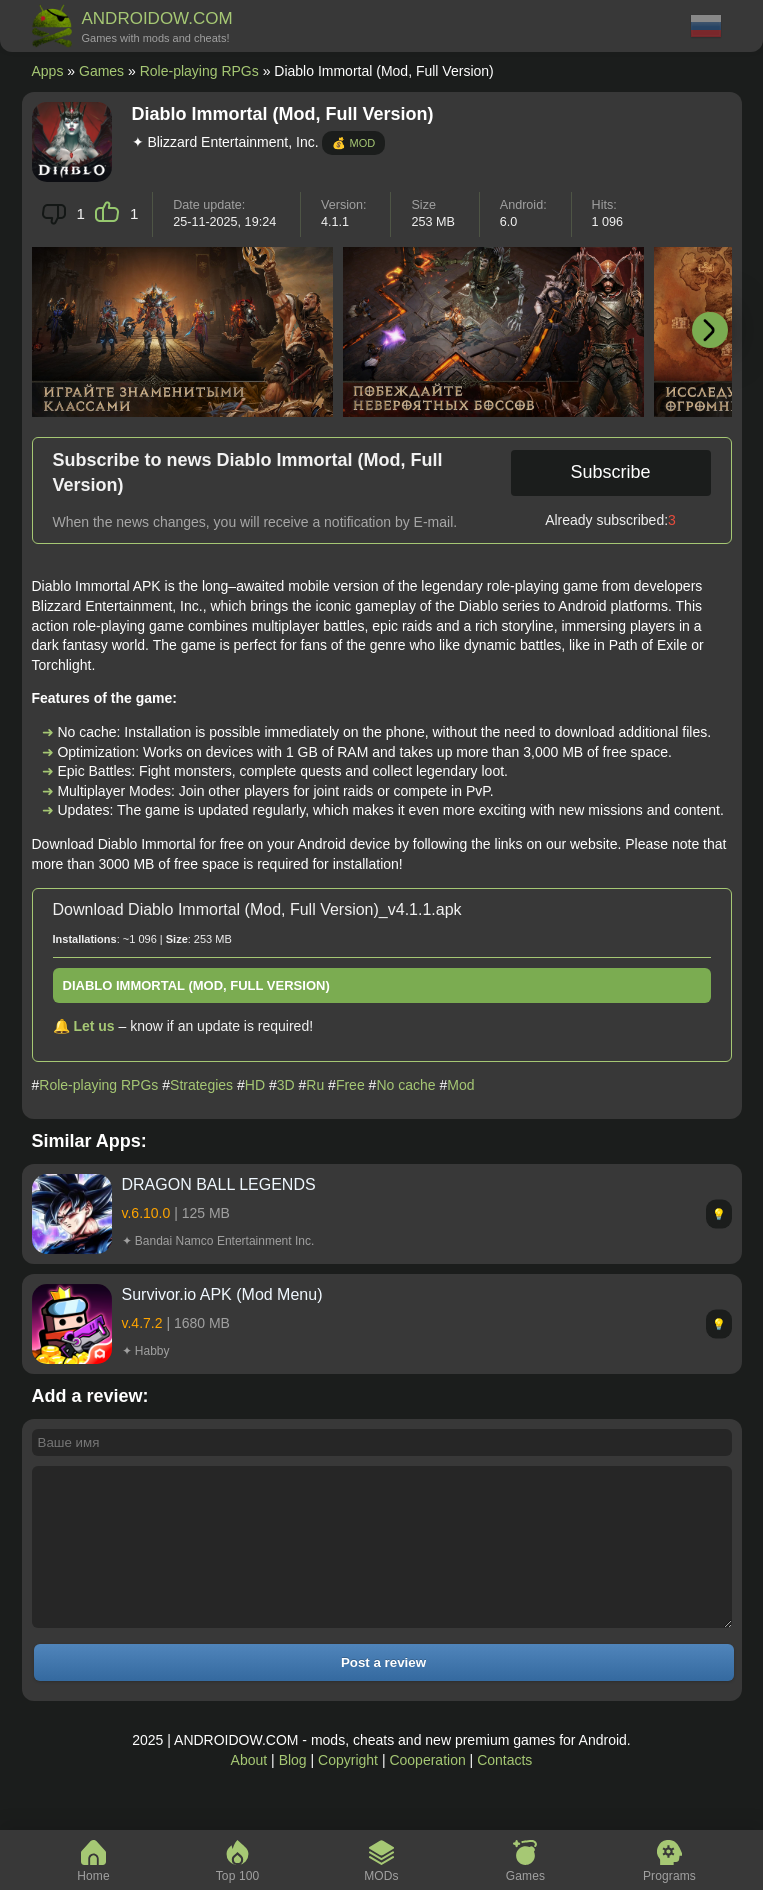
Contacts (504, 1790)
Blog (293, 1790)
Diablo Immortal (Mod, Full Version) (196, 985)
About (249, 1790)
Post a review (383, 1692)
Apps (48, 71)
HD (255, 1085)
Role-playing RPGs (199, 71)
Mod (460, 1085)
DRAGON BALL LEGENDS (219, 1184)
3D (286, 1085)
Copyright (348, 1790)
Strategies (201, 1085)
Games (101, 71)
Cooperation (427, 1790)
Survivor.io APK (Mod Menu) (222, 1294)
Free (350, 1085)
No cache (405, 1085)
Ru (315, 1085)
